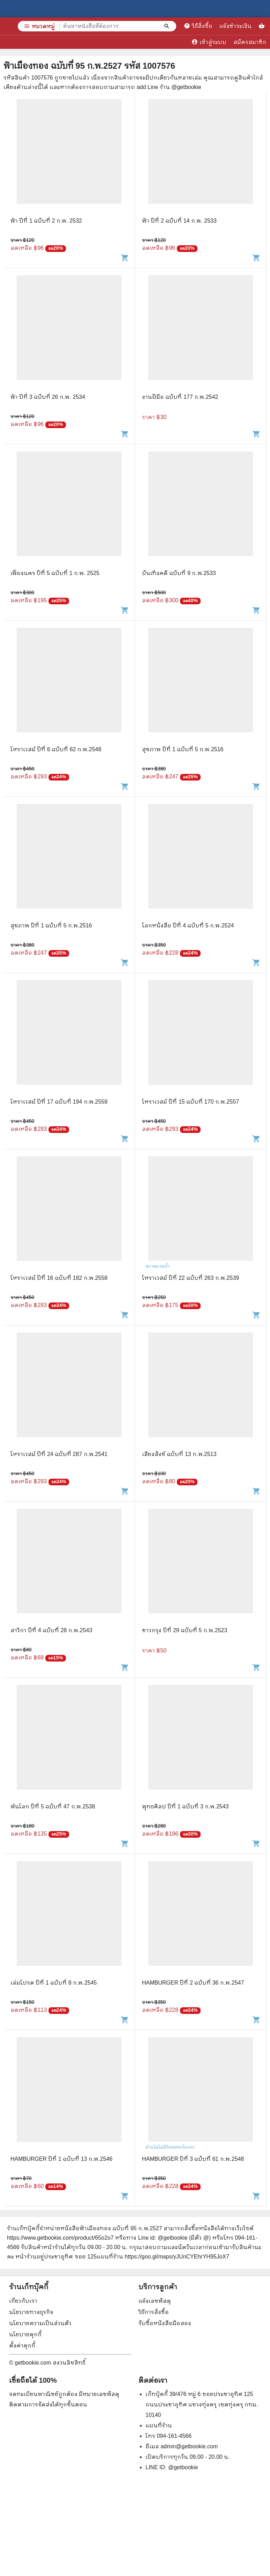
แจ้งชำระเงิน (235, 26)
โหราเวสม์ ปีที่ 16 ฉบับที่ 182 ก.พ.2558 (58, 1278)
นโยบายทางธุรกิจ (31, 2312)
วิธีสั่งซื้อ (198, 26)
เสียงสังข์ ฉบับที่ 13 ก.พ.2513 (179, 1454)
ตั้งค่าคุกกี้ (22, 2346)
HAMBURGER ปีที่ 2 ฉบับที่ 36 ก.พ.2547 (193, 1983)
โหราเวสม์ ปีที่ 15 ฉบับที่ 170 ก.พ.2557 (190, 1102)
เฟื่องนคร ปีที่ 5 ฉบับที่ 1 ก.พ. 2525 (54, 573)
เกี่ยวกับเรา (23, 2301)
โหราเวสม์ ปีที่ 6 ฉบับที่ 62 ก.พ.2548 (55, 749)
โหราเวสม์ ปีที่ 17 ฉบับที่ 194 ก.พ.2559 (58, 1102)
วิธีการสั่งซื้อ (153, 2312)
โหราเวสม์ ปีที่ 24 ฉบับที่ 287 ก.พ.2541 (58, 1454)
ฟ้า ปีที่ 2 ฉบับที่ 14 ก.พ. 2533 (179, 221)
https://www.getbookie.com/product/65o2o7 (60, 2238)
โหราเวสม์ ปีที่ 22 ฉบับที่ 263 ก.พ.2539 (190, 1278)
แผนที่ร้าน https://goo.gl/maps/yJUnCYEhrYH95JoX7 (163, 2257)
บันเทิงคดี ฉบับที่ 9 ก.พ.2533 (179, 573)
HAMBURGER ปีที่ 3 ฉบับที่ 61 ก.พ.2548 (193, 2159)
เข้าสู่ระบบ (209, 42)
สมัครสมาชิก (250, 42)
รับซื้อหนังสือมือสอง (164, 2323)
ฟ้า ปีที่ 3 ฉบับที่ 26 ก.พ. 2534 (47, 397)
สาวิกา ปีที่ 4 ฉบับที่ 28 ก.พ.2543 (51, 1630)
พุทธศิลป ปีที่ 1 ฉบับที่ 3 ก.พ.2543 (185, 1806)
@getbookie (183, 2467)
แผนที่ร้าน (158, 2425)
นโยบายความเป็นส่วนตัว (40, 2323)
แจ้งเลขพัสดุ (154, 2301)
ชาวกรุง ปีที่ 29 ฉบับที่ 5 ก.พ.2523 (184, 1630)
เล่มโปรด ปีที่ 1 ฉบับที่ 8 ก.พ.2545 (53, 1983)
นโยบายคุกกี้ (25, 2334)
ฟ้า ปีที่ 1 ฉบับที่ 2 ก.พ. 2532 (46, 221)
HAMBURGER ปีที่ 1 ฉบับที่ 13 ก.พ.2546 (61, 2159)
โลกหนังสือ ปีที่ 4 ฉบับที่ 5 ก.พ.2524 (188, 925)
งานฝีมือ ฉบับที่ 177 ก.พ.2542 (180, 397)
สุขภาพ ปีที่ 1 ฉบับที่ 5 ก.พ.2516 (183, 749)
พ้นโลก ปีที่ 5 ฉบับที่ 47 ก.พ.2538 (52, 1806)
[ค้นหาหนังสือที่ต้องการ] (167, 26)
